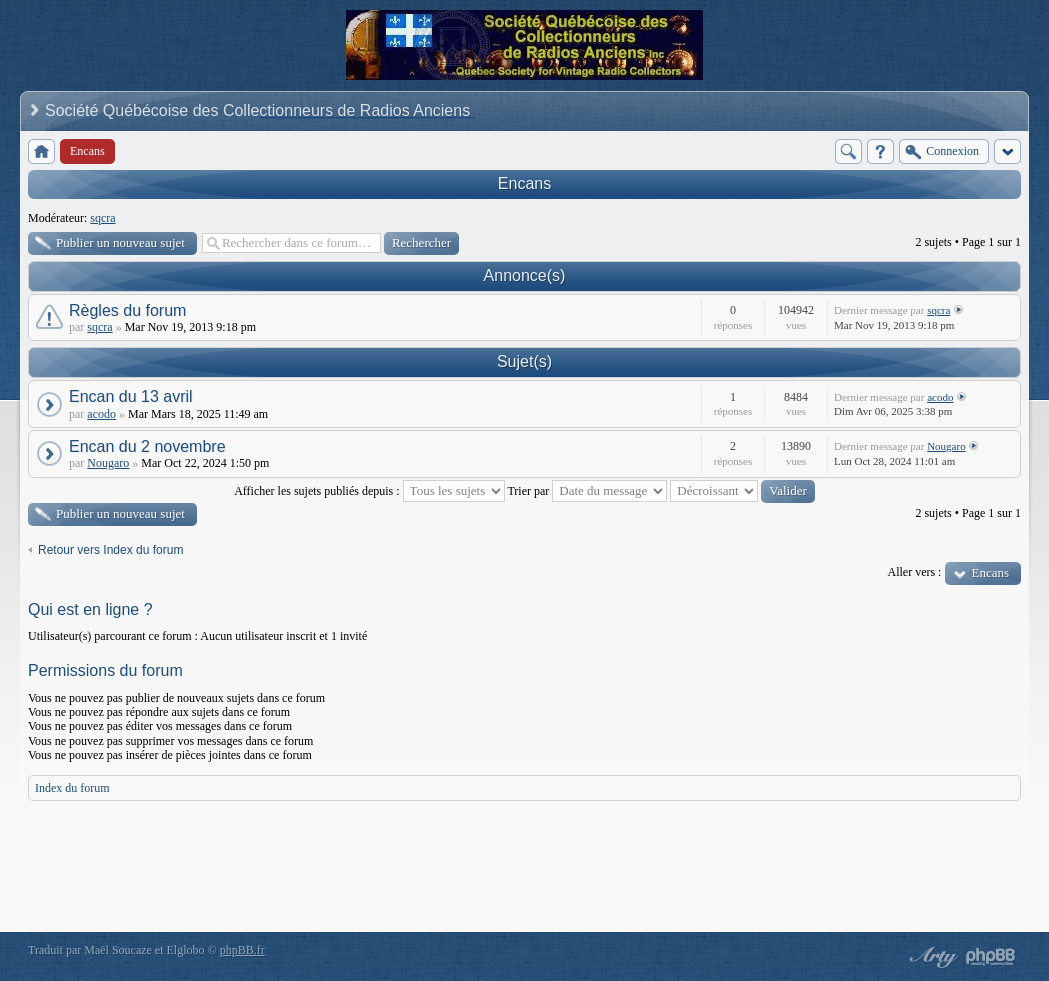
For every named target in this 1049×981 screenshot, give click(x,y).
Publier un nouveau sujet (120, 242)
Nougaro (108, 463)
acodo (101, 414)
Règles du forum (127, 310)
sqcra (102, 218)
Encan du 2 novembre (147, 446)
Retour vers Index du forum (110, 550)
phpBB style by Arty (931, 957)
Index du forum (72, 788)
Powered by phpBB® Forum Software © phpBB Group (991, 957)
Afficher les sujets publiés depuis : (369, 491)
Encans (524, 183)
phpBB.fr (242, 950)
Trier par (587, 491)
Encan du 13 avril (131, 396)
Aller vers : (914, 572)
